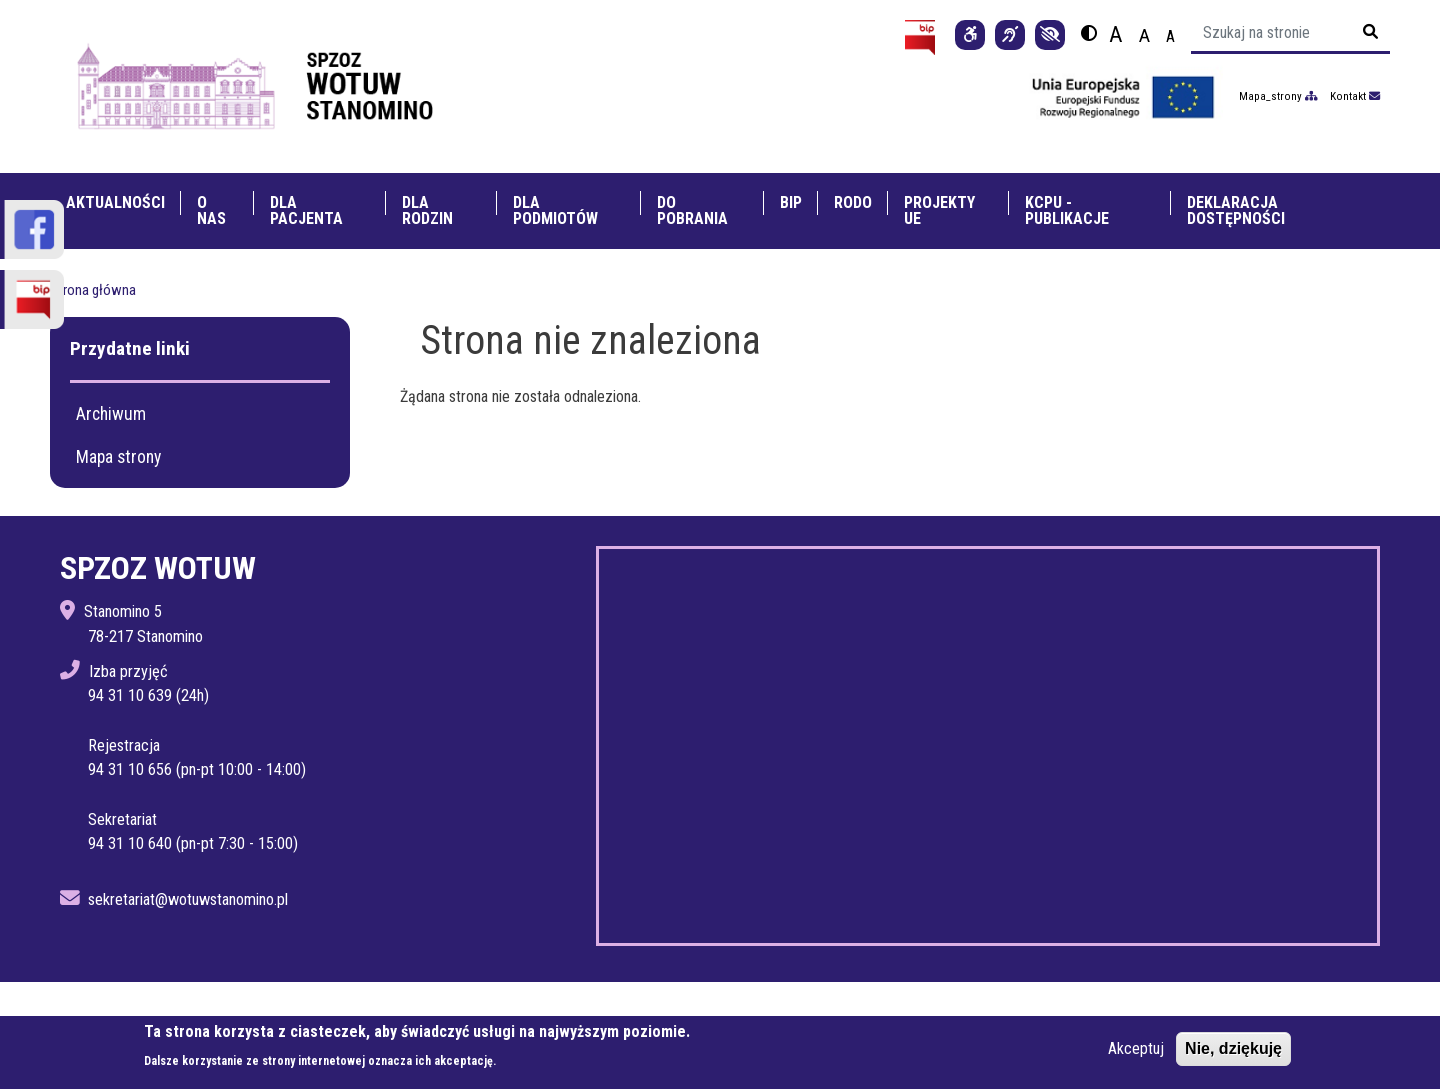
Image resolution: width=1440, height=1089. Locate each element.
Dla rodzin (427, 210)
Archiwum (111, 414)
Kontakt (1348, 96)
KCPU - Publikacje (1067, 210)
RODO (853, 202)
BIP (791, 202)
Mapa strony (118, 457)
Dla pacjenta (306, 210)
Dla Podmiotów (555, 210)
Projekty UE (939, 210)
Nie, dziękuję (1233, 1048)
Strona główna (93, 290)
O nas (211, 210)
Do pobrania (692, 210)
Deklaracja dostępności (1236, 210)
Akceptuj (1136, 1048)
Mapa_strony (1270, 96)
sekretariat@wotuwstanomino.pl (188, 899)
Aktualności (115, 202)
